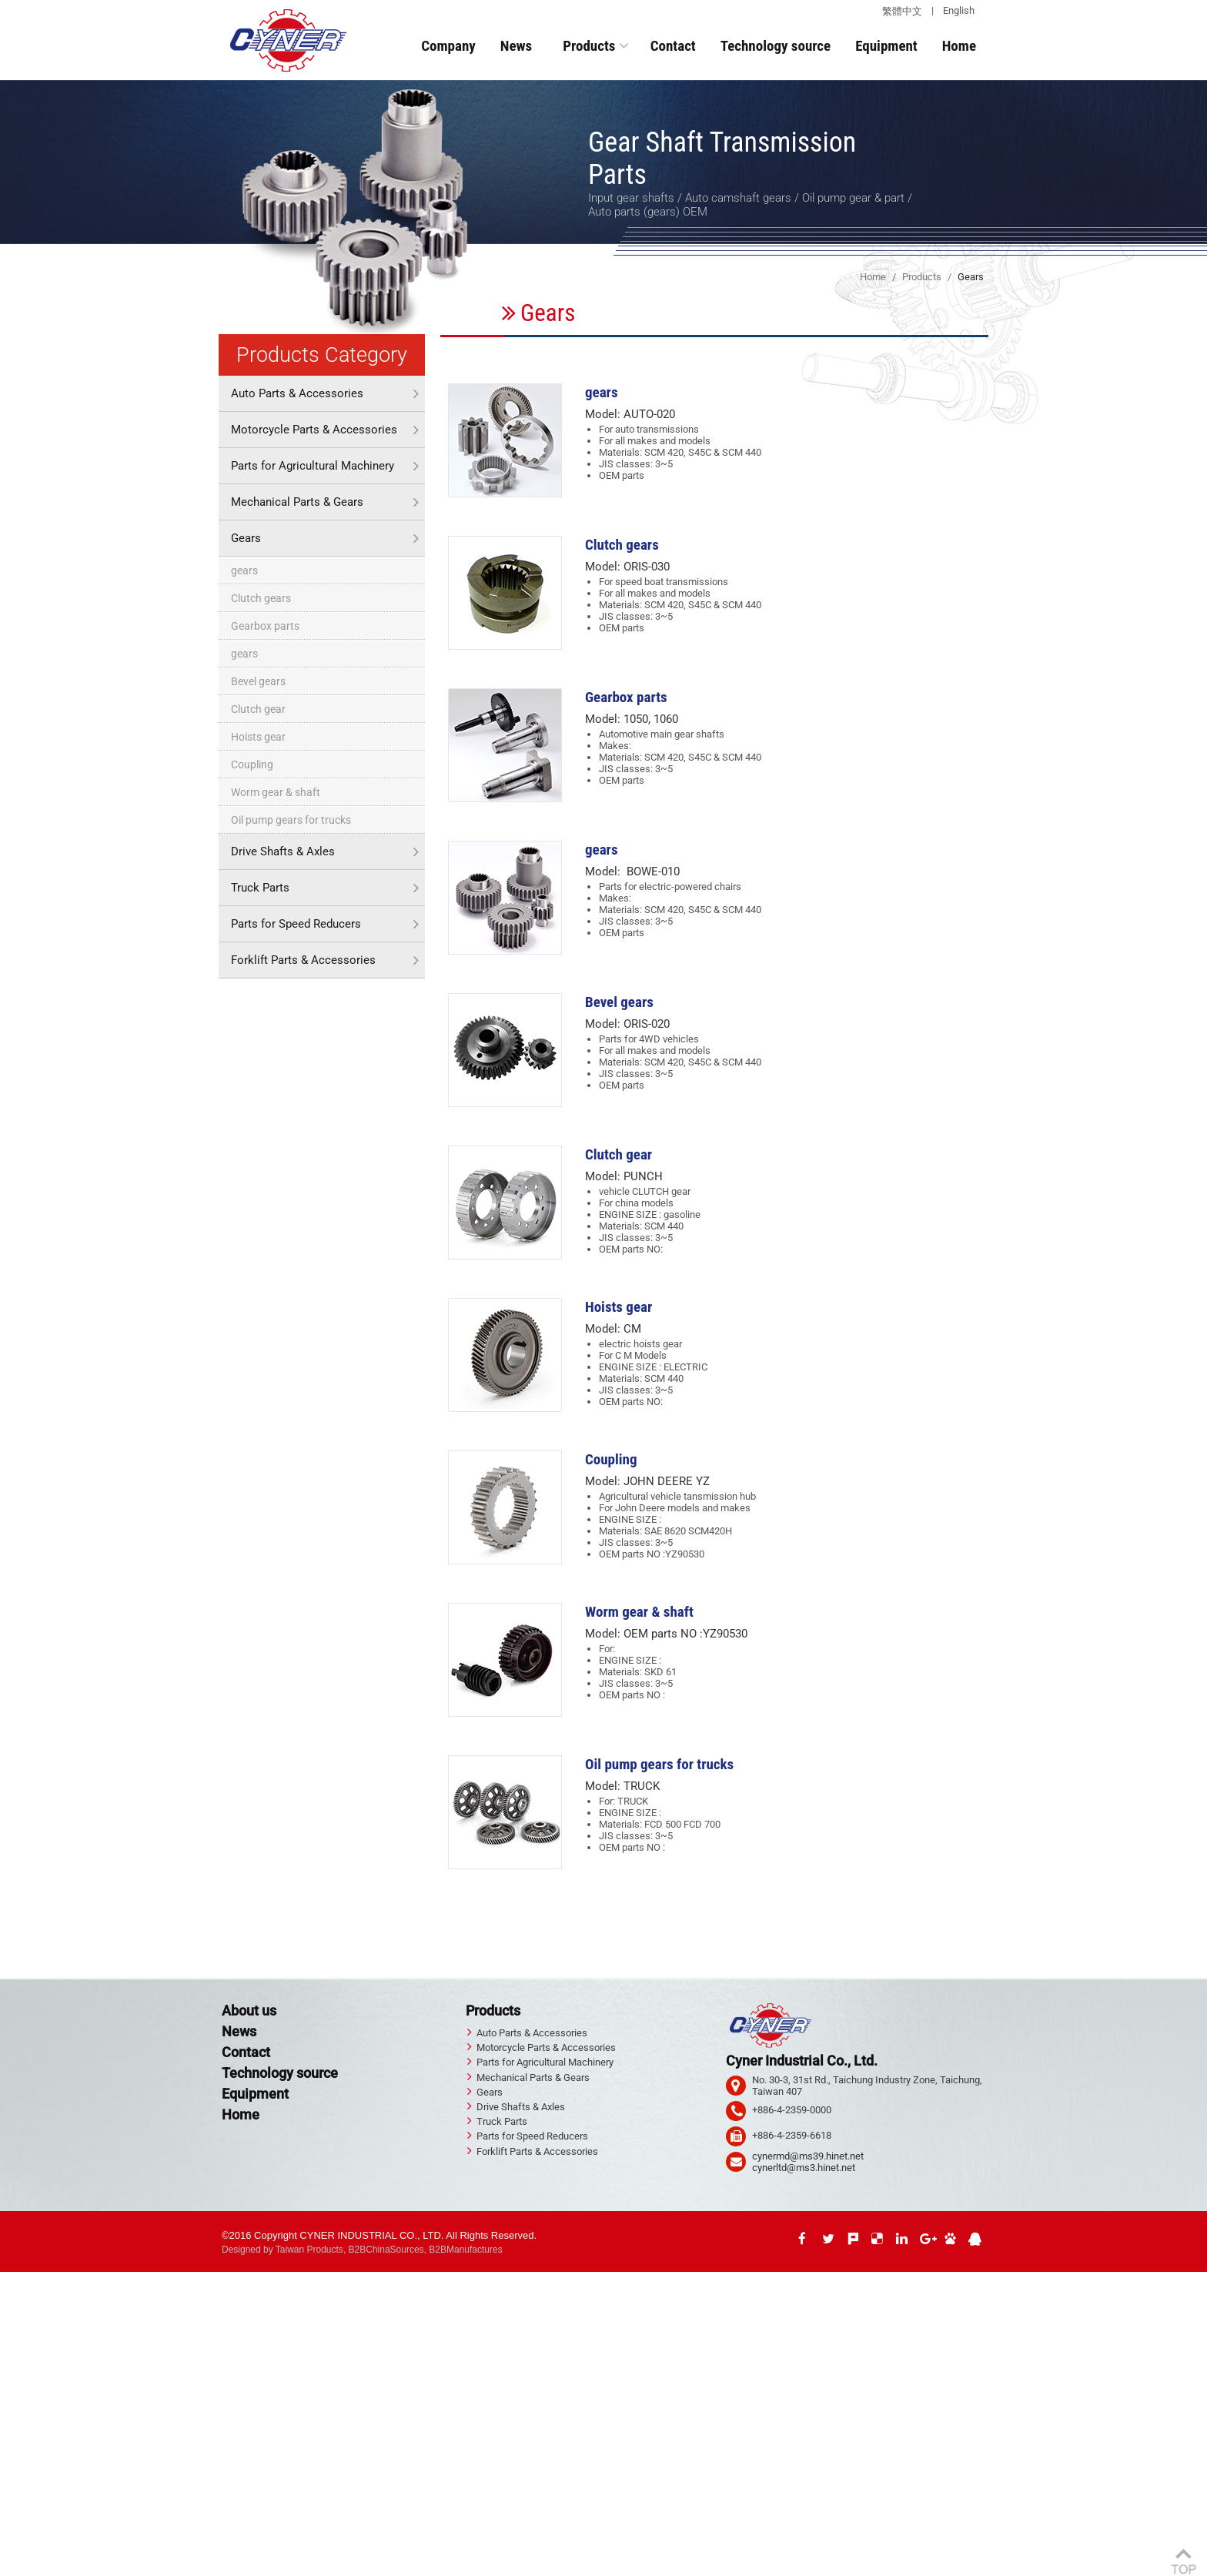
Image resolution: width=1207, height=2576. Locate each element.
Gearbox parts (265, 626)
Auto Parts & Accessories (297, 393)
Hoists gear (258, 737)
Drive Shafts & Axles (283, 851)
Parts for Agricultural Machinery (312, 466)
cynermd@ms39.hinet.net (808, 2156)
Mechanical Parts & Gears (297, 502)
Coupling (252, 764)
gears (244, 570)
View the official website (112, 2428)
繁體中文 (902, 11)
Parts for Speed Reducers (296, 924)
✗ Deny (16, 2312)
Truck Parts (260, 888)
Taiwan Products (309, 2249)
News (516, 46)
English (959, 10)
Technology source (776, 46)
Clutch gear (258, 709)
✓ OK (352, 2570)
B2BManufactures (465, 2249)
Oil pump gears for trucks (291, 820)
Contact (673, 46)
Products (589, 46)
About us (249, 2010)
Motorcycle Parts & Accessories (314, 430)
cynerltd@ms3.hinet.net (803, 2167)
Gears (246, 538)
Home (959, 46)
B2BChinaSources (386, 2249)
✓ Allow (17, 2301)
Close (12, 2277)
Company (448, 46)
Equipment (886, 46)
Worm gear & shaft (275, 792)
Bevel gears (258, 681)
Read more (28, 2428)
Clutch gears (261, 598)
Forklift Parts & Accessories (303, 960)
